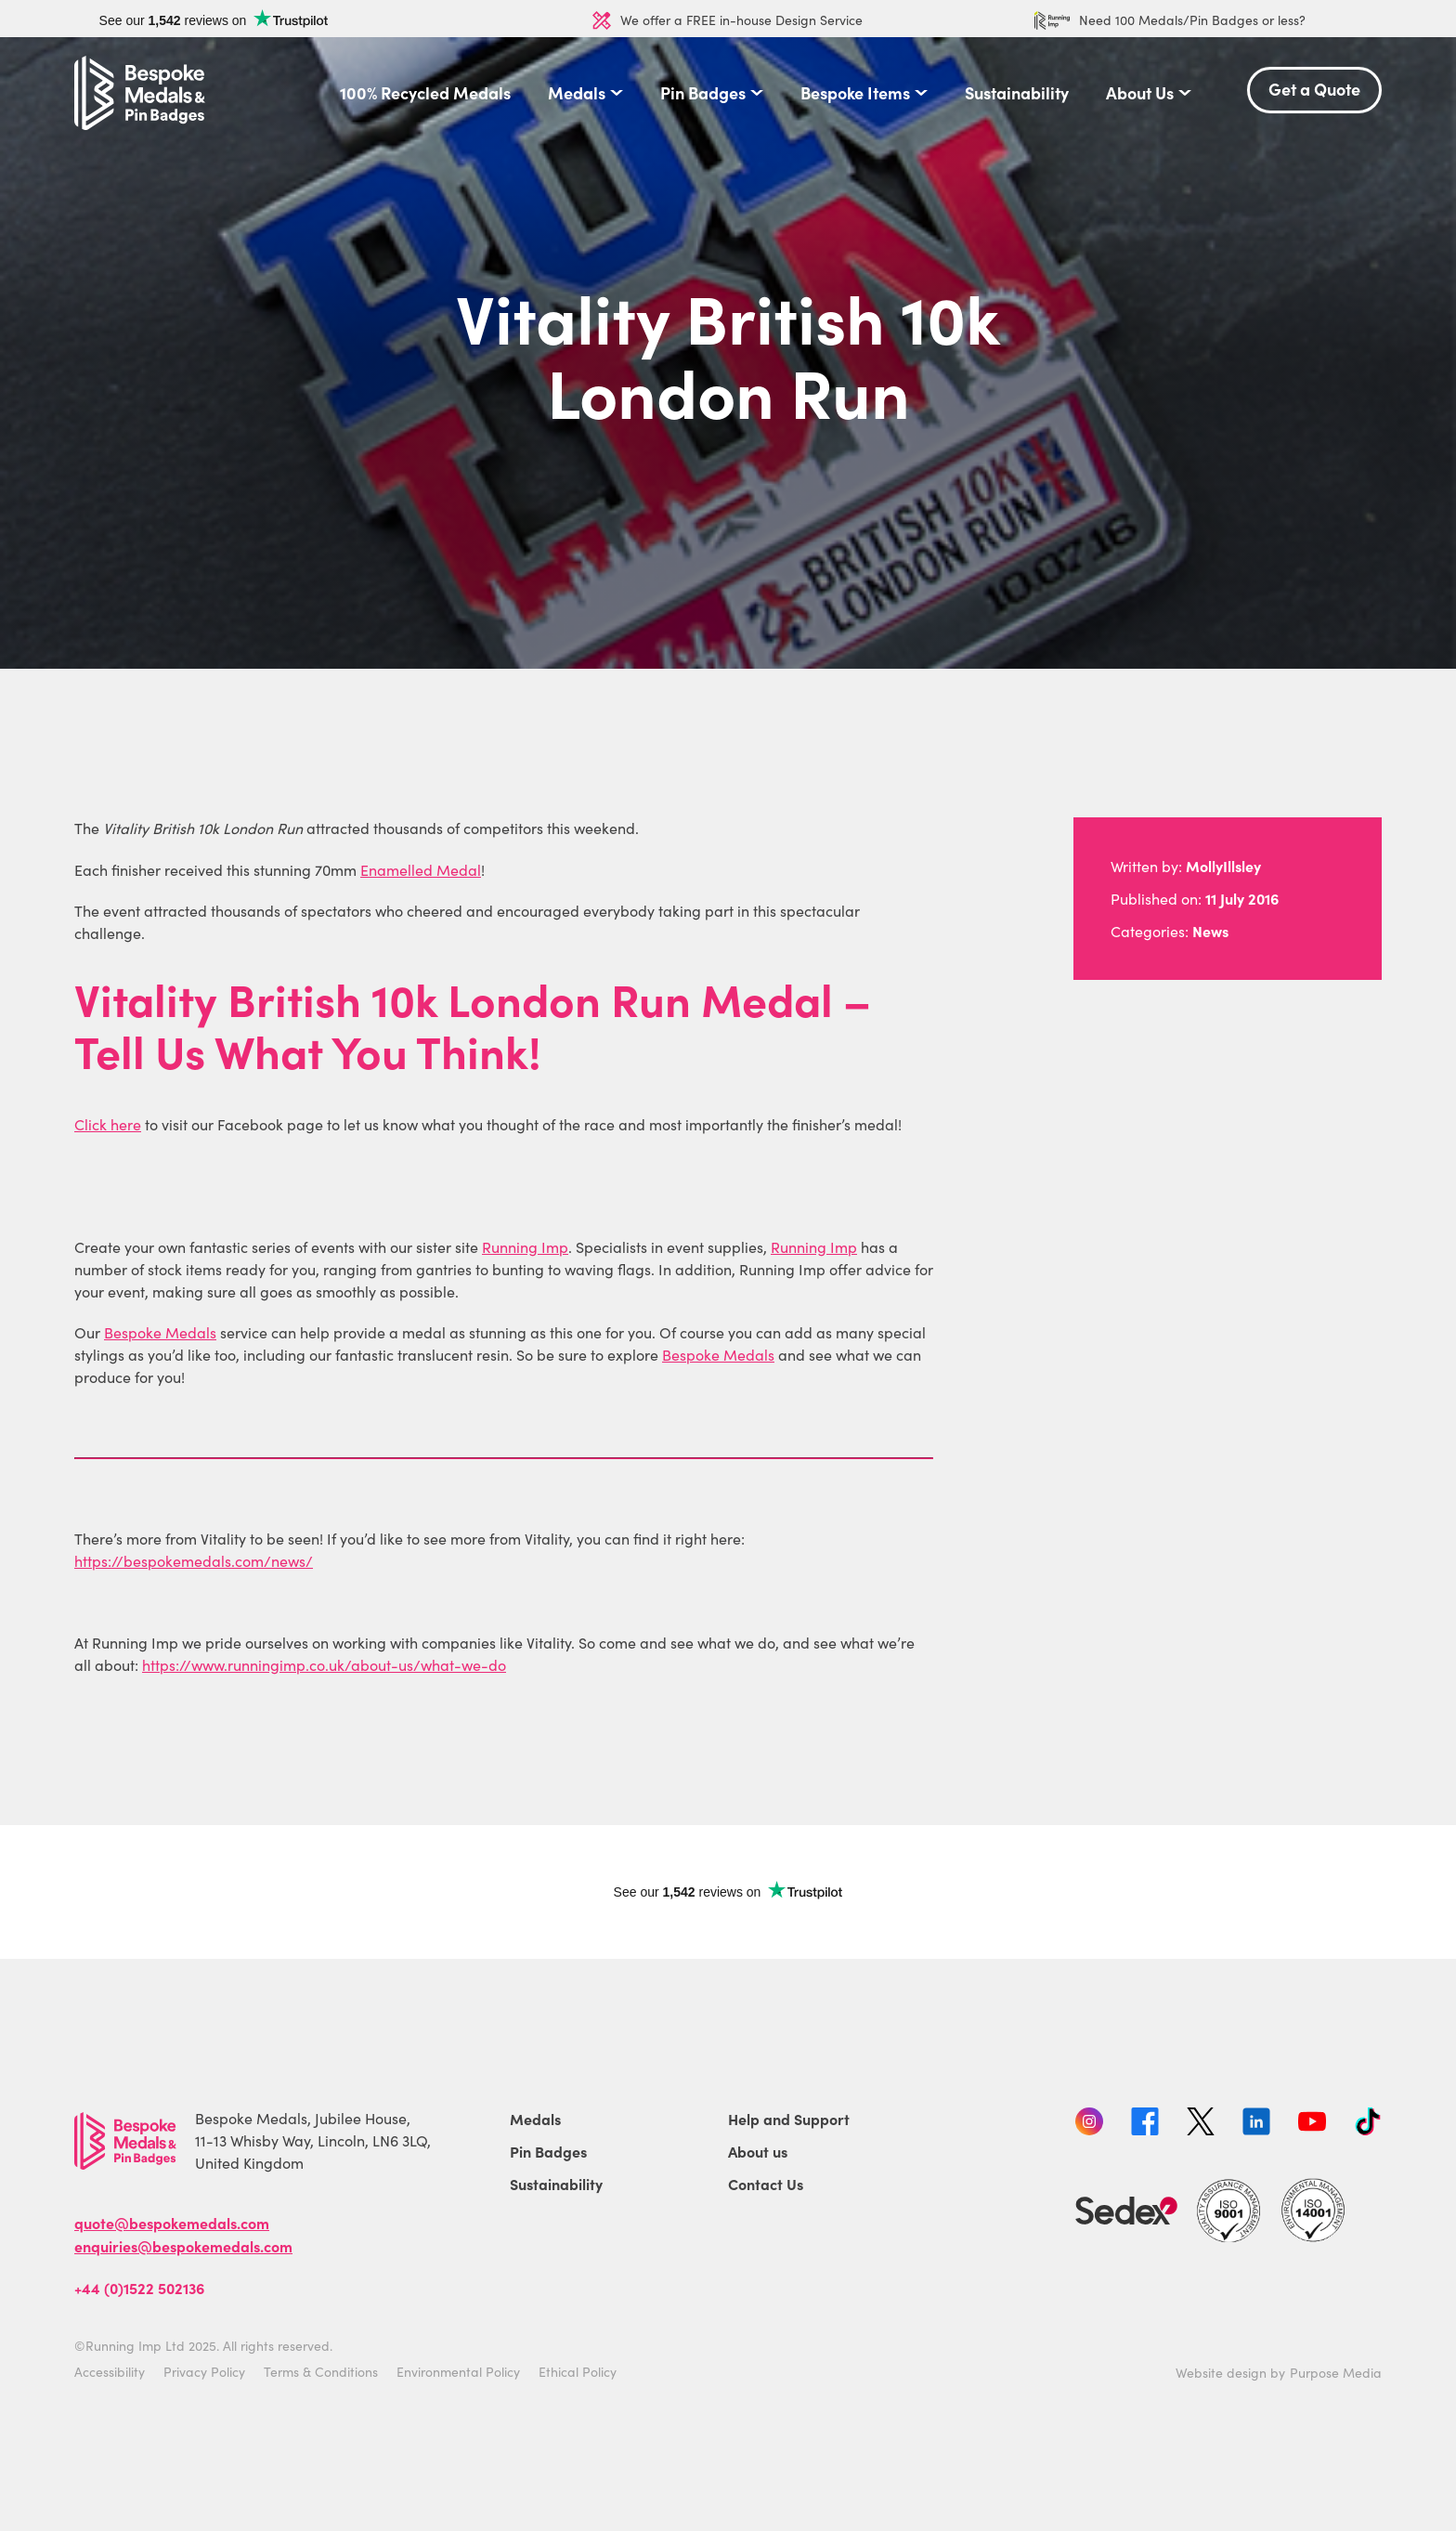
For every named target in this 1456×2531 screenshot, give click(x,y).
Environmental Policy (458, 2372)
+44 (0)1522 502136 (139, 2287)
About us (757, 2151)
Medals (576, 93)
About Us (1140, 93)
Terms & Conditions (321, 2372)
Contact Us (765, 2183)
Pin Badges (703, 93)
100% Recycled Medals (425, 93)
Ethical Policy (578, 2372)
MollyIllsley (1223, 865)
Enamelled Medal (420, 870)
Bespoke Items (855, 93)
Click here (107, 1124)
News (1210, 930)
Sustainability (1017, 93)
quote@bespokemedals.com (171, 2222)
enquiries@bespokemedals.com (183, 2246)
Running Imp (525, 1247)
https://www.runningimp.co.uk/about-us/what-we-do (324, 1665)
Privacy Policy (204, 2372)
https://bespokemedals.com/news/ (193, 1561)
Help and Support (789, 2118)
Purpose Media (1336, 2372)
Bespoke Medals (160, 1332)
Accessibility (109, 2372)
